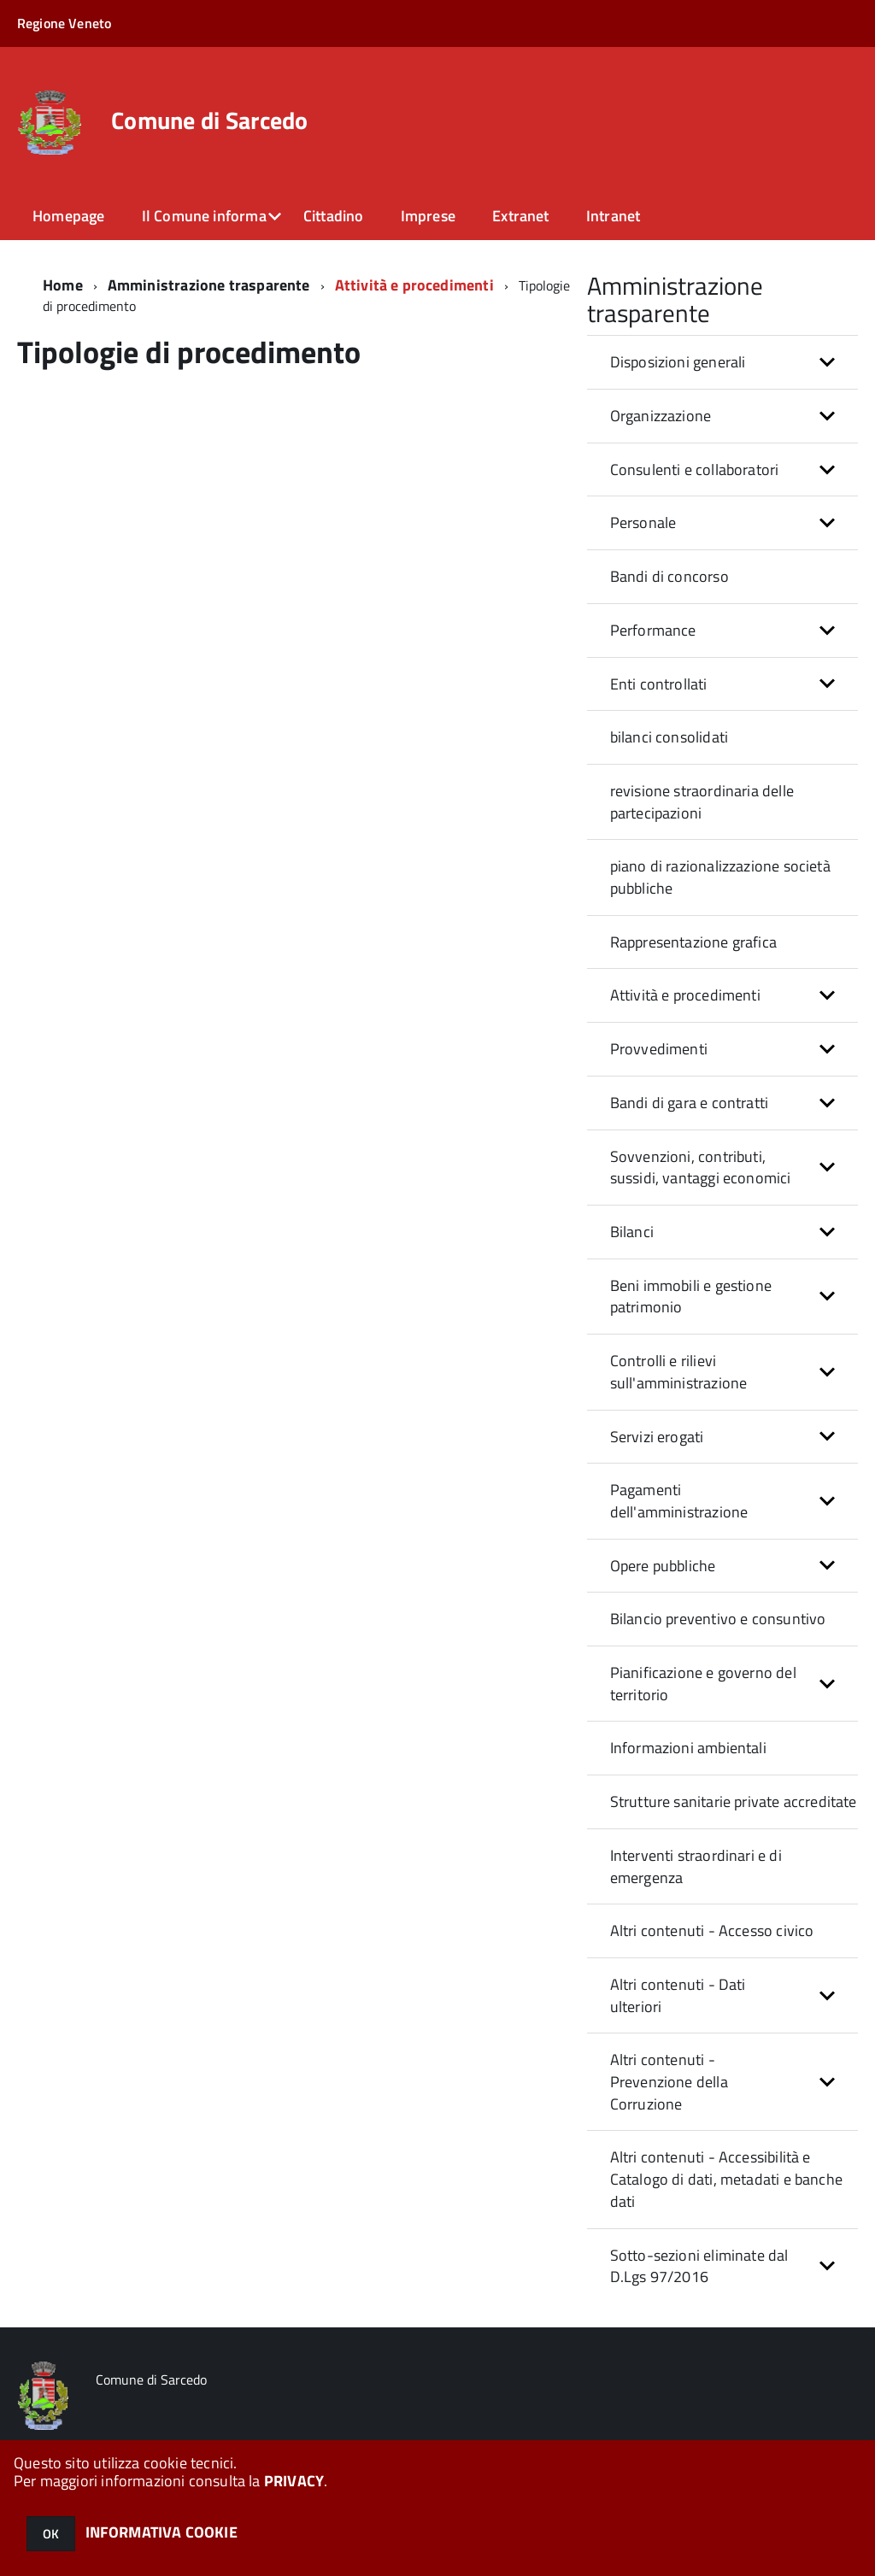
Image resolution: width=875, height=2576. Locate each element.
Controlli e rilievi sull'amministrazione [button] (679, 1371)
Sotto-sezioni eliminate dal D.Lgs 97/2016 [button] (699, 2266)
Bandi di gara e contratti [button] (689, 1102)
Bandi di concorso (669, 576)
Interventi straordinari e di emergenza (696, 1866)
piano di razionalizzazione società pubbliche (720, 877)
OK (51, 2534)
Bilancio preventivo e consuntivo (718, 1618)
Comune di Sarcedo (209, 120)
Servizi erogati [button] (657, 1436)
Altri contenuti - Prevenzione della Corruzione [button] (669, 2081)
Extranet (520, 215)
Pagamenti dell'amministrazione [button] (679, 1500)
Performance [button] (653, 630)
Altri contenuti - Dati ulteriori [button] (678, 1995)
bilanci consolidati (669, 736)
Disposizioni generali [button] (678, 361)
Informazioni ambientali (688, 1747)
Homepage (68, 215)
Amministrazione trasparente (209, 284)
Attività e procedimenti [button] (685, 994)
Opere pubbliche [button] (663, 1565)
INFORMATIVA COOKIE (161, 2532)
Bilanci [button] (632, 1231)
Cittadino (333, 215)
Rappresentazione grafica (693, 942)
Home (63, 284)
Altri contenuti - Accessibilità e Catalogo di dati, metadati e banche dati (726, 2178)
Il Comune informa (204, 215)
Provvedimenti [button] (659, 1048)
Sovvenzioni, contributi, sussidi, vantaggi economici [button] (700, 1167)
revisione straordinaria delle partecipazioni (702, 801)
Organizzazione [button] (661, 415)
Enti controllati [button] (659, 683)
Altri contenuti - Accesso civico (712, 1930)
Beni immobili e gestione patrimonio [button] (691, 1296)
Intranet (613, 215)
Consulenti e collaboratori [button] (694, 469)
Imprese (428, 215)
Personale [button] (643, 522)
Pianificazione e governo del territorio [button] (703, 1683)
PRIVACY (294, 2480)
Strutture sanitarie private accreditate (733, 1801)
